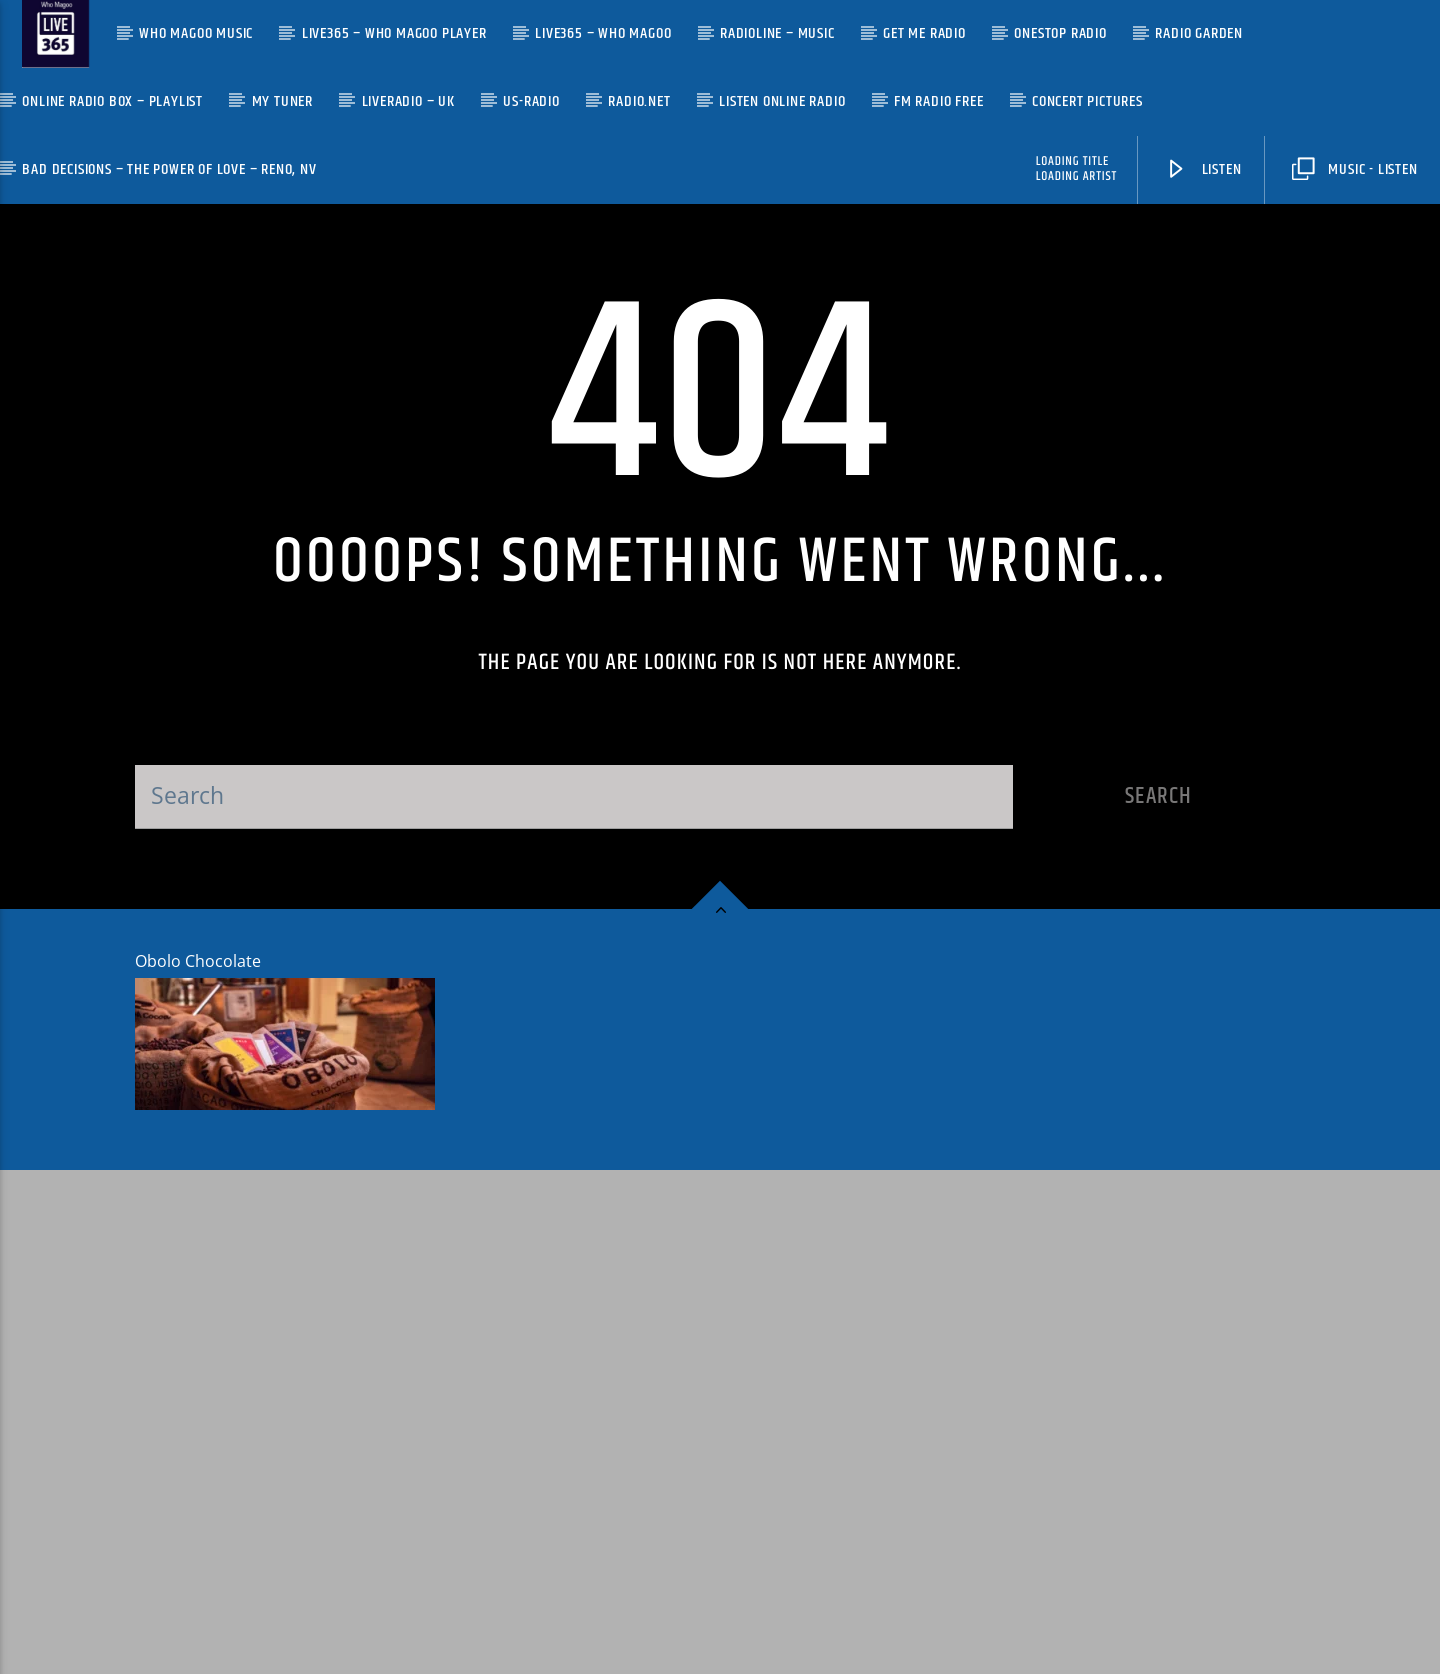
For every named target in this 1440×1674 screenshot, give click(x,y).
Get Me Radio (924, 33)
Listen (1203, 169)
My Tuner (282, 101)
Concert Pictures (1087, 101)
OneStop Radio (1060, 33)
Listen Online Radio (782, 101)
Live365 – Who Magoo (603, 33)
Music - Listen (1354, 169)
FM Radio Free (938, 101)
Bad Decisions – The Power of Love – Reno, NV (169, 169)
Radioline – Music (777, 33)
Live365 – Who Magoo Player (394, 33)
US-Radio (531, 101)
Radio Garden (1199, 33)
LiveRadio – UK (408, 101)
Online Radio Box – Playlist (112, 101)
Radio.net (639, 101)
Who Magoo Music (196, 33)
